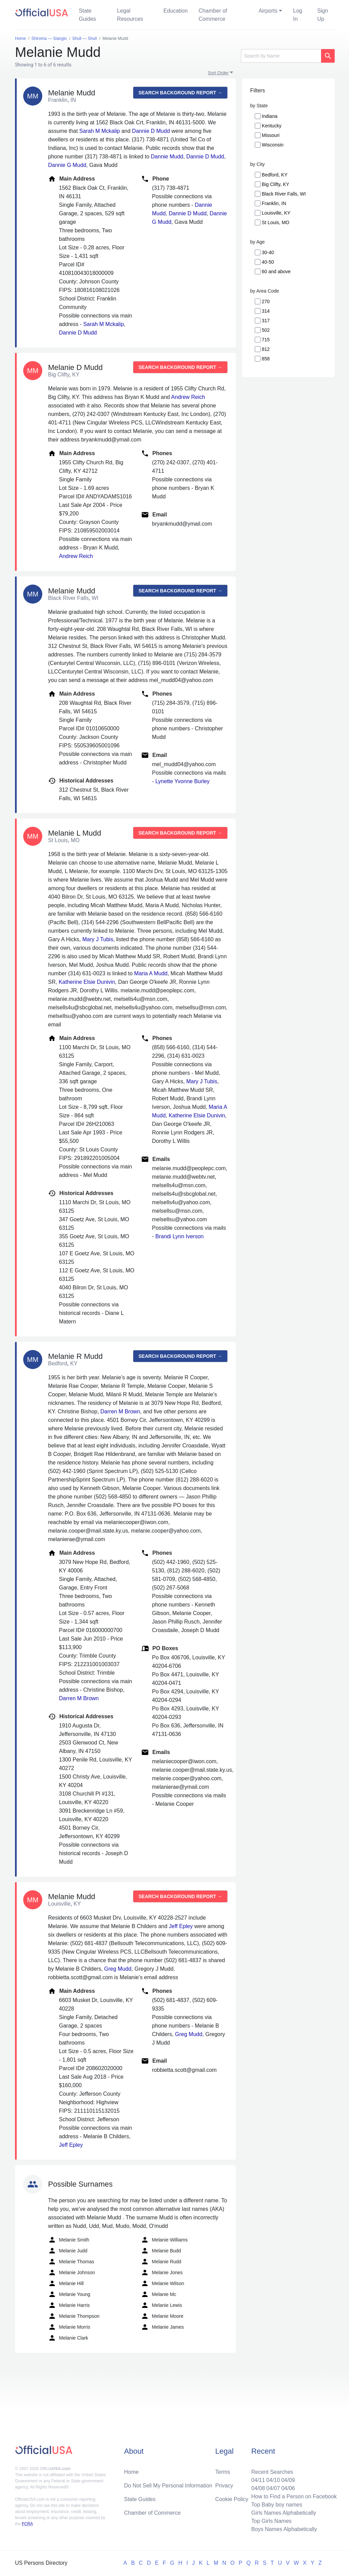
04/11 (258, 2480)
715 (266, 340)
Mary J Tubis (97, 939)
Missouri (270, 135)
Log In (297, 15)
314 (266, 311)
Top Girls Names (271, 2521)
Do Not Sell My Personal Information (168, 2485)
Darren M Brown (120, 1411)
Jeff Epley (181, 1926)
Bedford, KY (275, 175)
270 (266, 301)
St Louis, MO (275, 222)
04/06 (288, 2488)
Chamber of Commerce (213, 15)
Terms (222, 2472)
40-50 (268, 262)
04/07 (273, 2488)
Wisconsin (273, 145)
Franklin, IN (274, 203)
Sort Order (218, 72)
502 (266, 330)
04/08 (258, 2488)
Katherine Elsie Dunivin (87, 982)
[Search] (281, 56)
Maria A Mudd (151, 973)
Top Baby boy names (276, 2505)
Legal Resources (130, 15)
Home (131, 2472)
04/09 (288, 2480)
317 (266, 320)
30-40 (268, 252)
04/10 (273, 2480)
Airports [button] (268, 11)
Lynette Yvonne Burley (182, 781)
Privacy (224, 2485)
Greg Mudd (118, 1969)
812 (266, 349)
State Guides (87, 15)
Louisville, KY (276, 213)
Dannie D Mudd (151, 131)
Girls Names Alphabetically (283, 2513)
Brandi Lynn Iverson (179, 1236)
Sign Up (322, 15)
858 (266, 359)
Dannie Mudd (167, 156)
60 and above (276, 271)
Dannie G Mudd (67, 165)
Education (175, 11)
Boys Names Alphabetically (284, 2529)
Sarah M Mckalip (99, 131)
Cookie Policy (231, 2499)
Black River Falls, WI (284, 194)
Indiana (269, 116)
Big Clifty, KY (275, 184)
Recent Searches (272, 2472)
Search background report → (180, 92)
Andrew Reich (188, 397)
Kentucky (272, 126)
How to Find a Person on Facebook (294, 2496)
